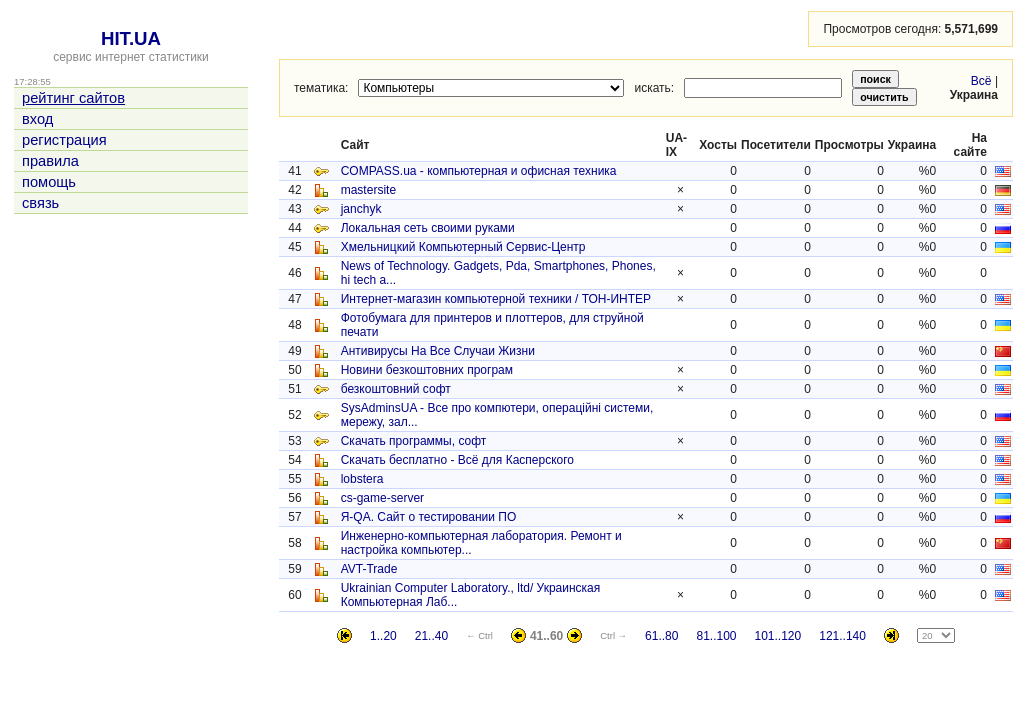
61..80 (661, 636)
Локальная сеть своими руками (428, 228)
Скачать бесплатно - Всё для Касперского (457, 460)
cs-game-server (382, 498)
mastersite (368, 190)
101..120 (778, 636)
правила (50, 161)
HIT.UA (131, 38)
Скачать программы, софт (414, 441)
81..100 (716, 636)
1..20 (383, 636)
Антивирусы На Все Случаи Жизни (438, 351)
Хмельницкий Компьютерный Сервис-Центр (463, 247)
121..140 (842, 636)
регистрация (64, 140)
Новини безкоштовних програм (427, 370)
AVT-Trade (369, 569)
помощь (49, 182)
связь (40, 203)
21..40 (431, 636)
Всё (981, 81)
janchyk (361, 209)
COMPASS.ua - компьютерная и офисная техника (479, 171)
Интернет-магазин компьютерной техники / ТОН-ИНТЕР (496, 299)
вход (37, 119)
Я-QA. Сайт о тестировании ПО (429, 517)
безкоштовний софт (396, 389)
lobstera (362, 479)
